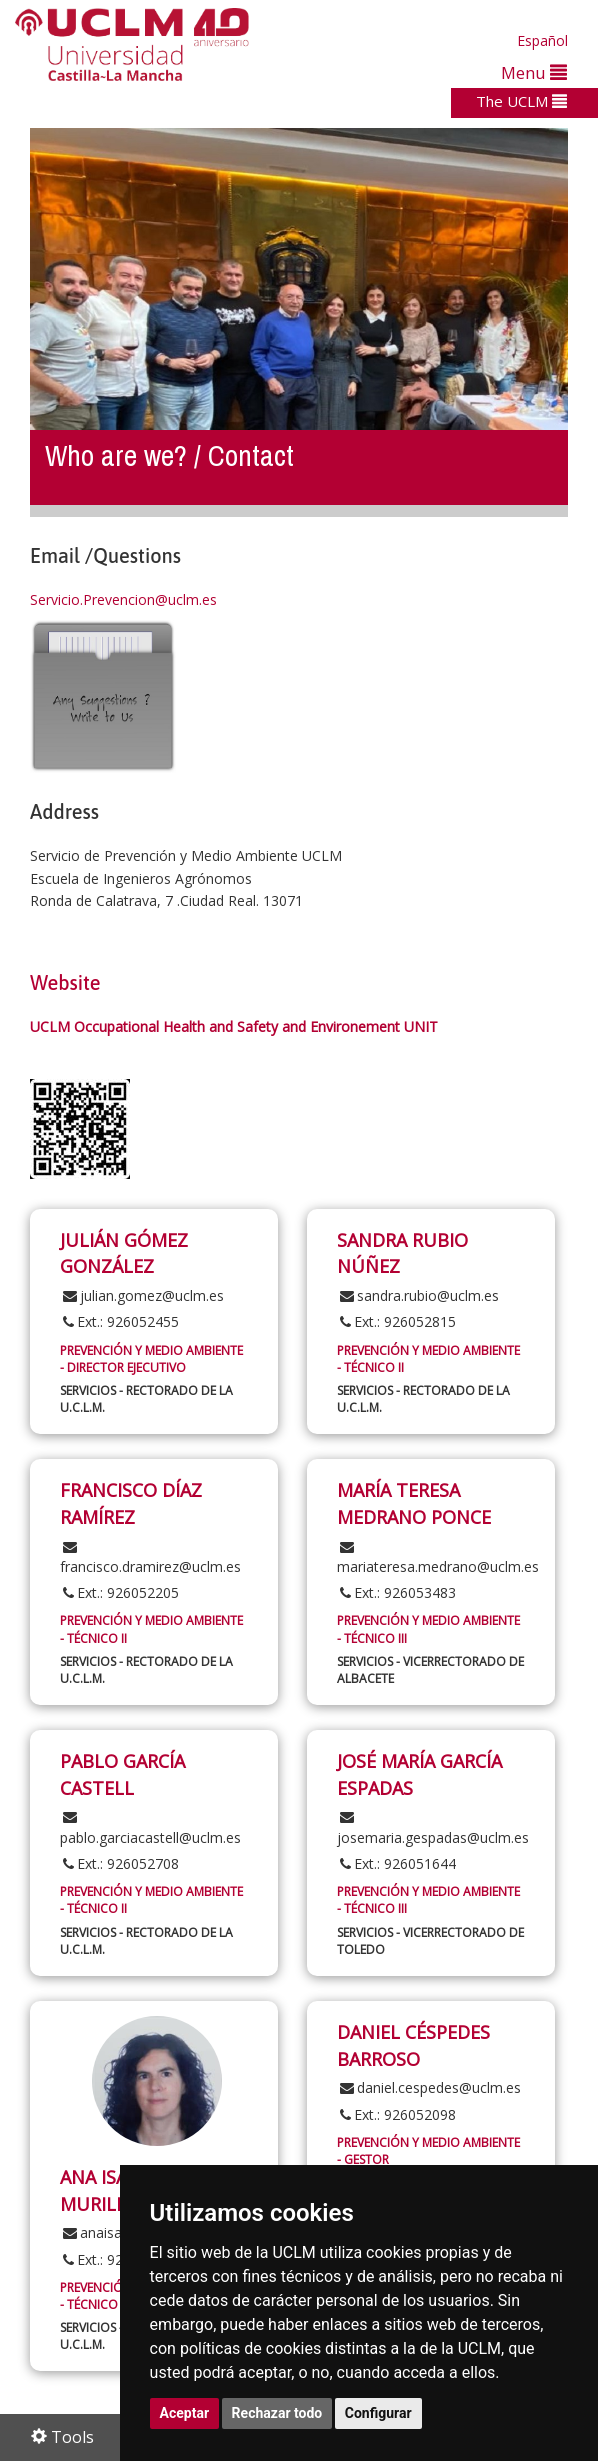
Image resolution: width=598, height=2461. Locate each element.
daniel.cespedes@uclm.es (429, 2087)
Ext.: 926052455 (119, 1321)
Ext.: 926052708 (119, 1863)
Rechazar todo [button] (277, 2413)
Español (542, 40)
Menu (534, 72)
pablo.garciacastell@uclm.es (150, 1828)
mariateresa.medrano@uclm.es (438, 1558)
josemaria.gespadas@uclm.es (433, 1828)
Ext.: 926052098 (396, 2114)
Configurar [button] (378, 2413)
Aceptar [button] (185, 2413)
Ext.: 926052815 (396, 1321)
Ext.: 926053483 (396, 1592)
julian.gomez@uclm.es (142, 1295)
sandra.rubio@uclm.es (418, 1295)
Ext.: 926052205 (119, 1592)
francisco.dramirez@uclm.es (150, 1558)
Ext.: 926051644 (396, 1863)
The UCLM (521, 101)
